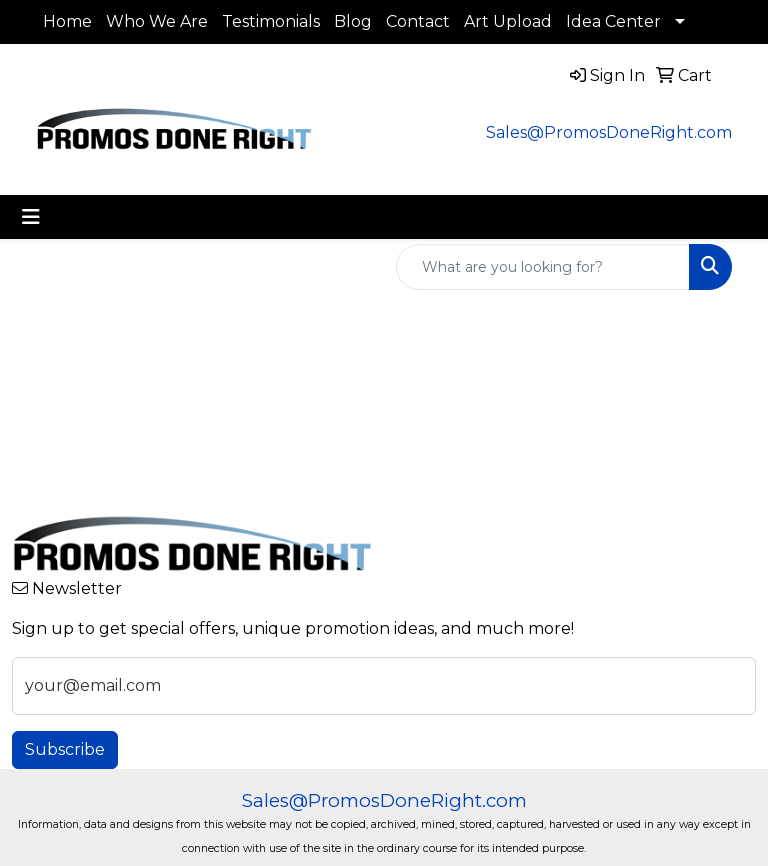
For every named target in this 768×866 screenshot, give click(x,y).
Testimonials (271, 21)
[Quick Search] (543, 267)
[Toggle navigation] (31, 217)
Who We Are (157, 21)
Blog (353, 21)
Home (67, 21)
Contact (418, 21)
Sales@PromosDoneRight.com (609, 132)
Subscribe (65, 749)
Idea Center (613, 21)
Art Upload (508, 21)
